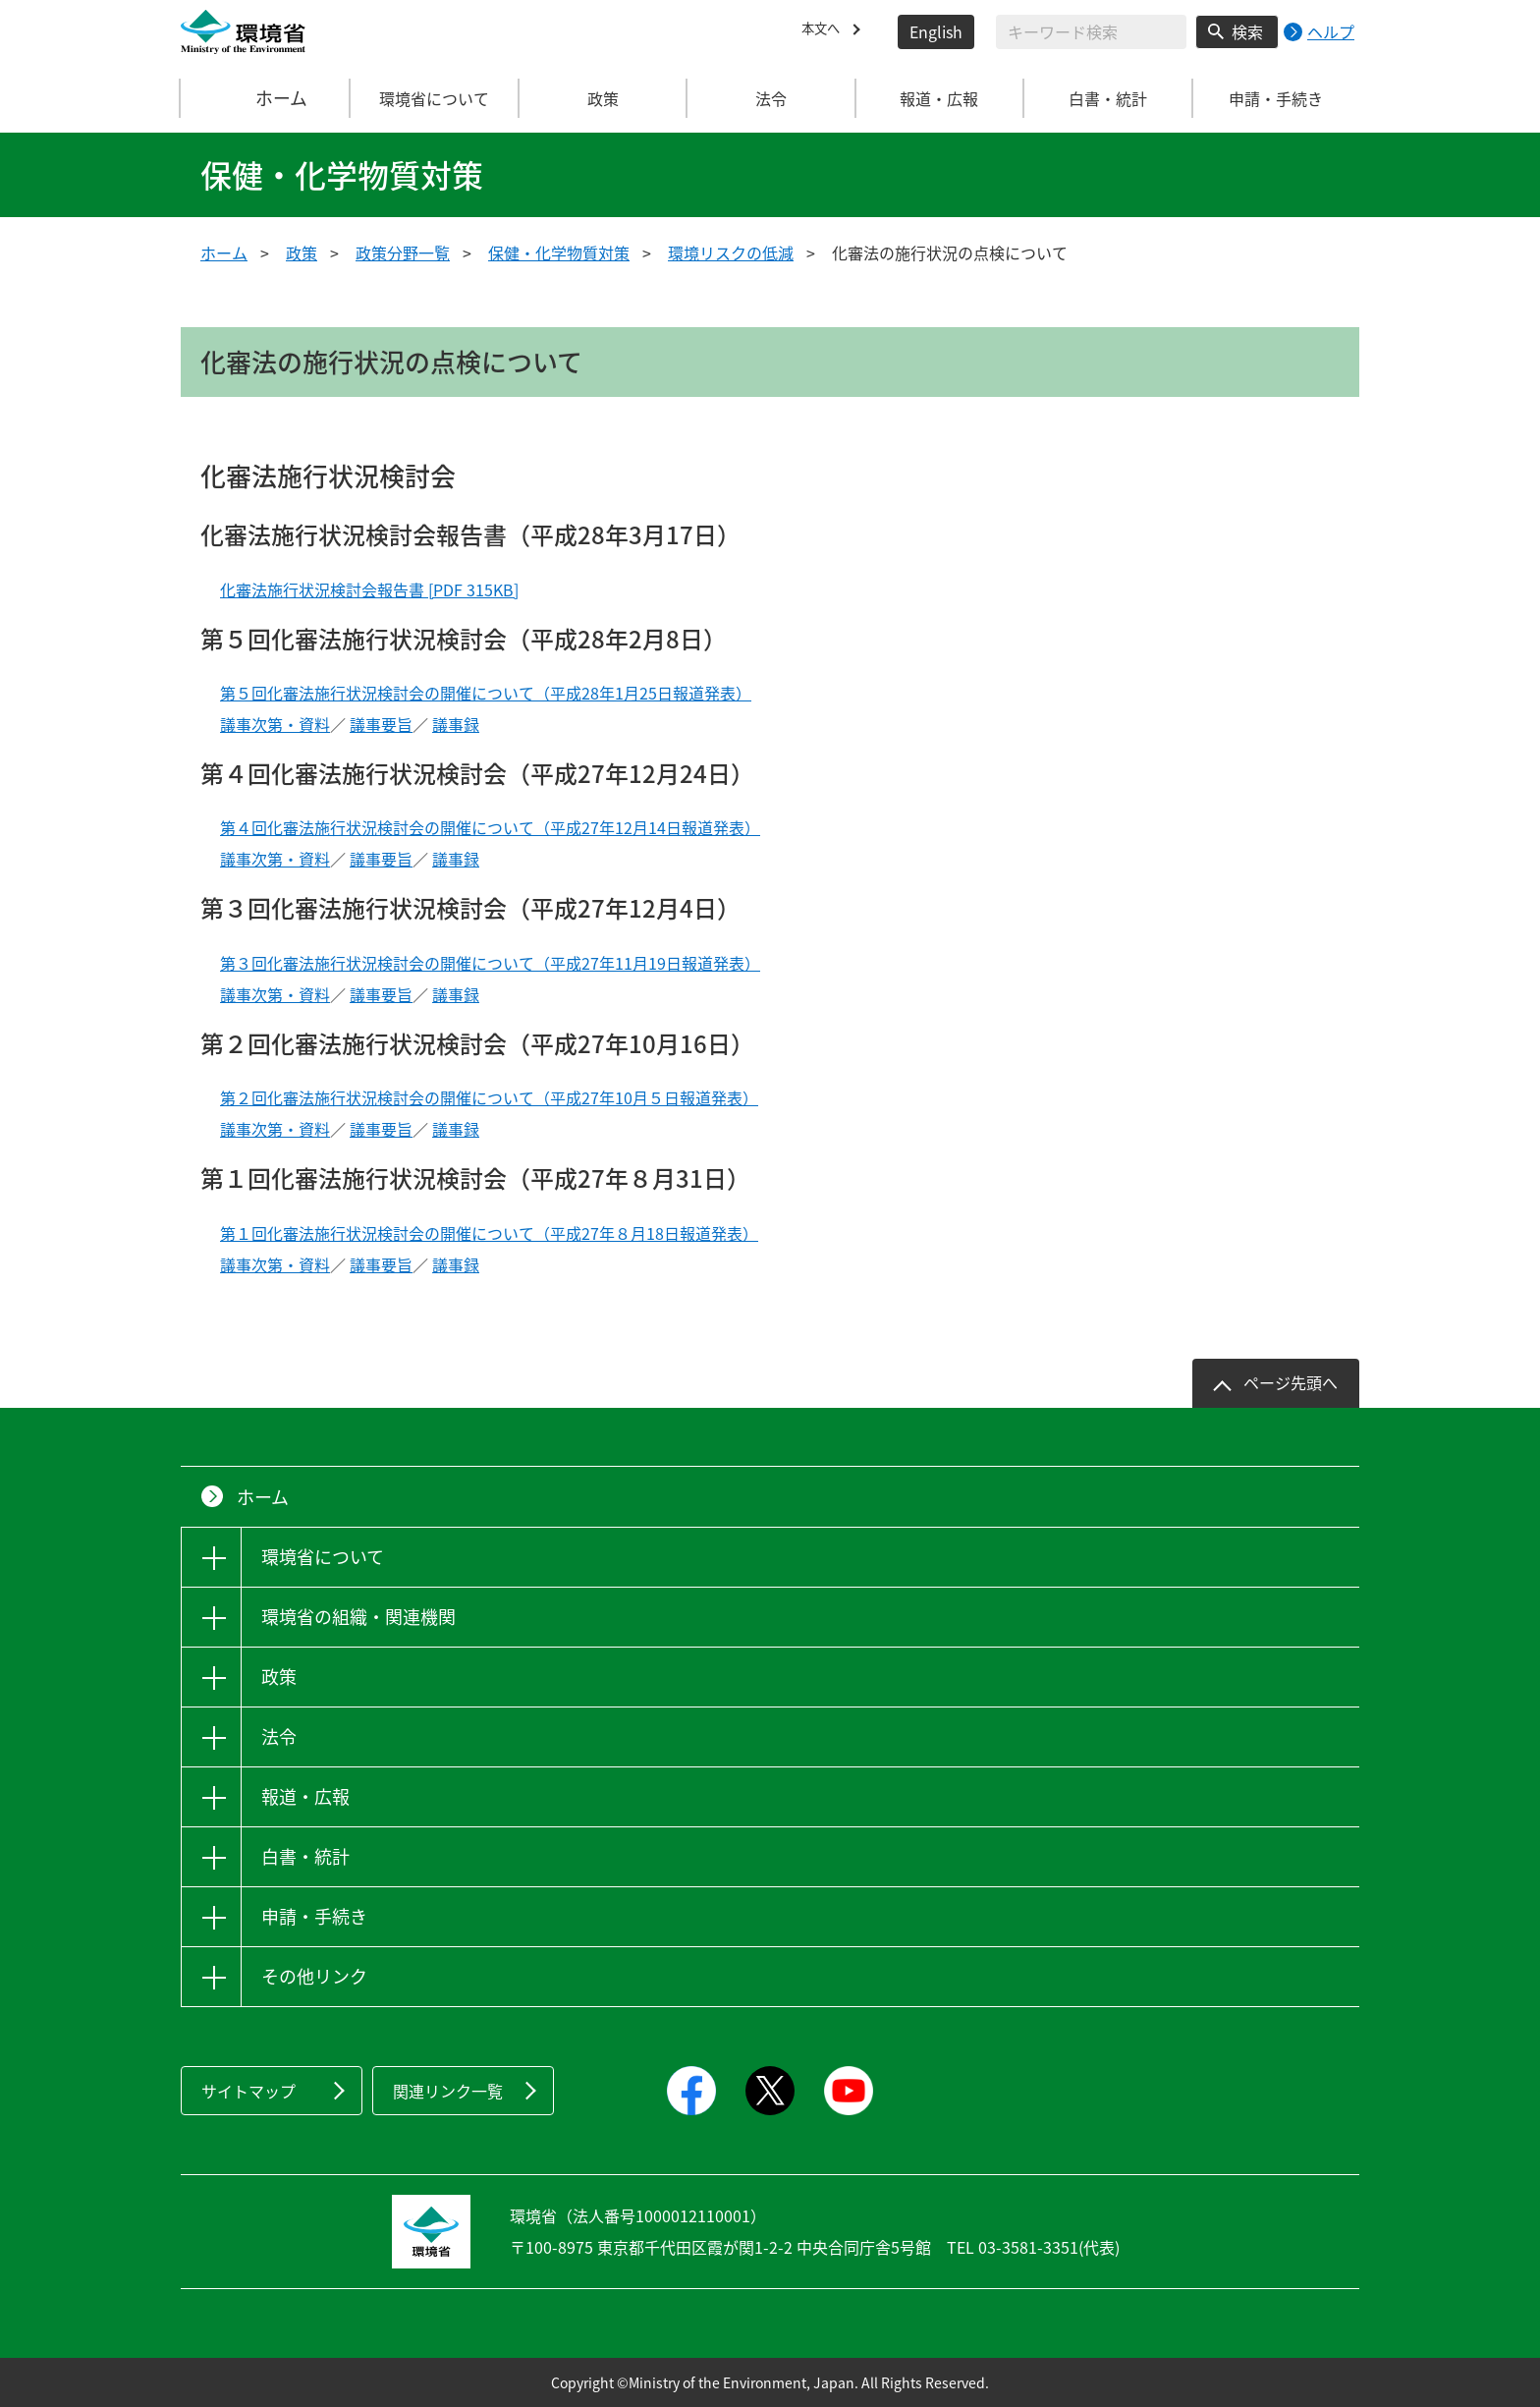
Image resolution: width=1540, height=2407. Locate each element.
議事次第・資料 (275, 724)
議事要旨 (381, 724)
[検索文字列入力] (1091, 32)
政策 (301, 252)
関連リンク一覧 (448, 2090)
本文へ (825, 31)
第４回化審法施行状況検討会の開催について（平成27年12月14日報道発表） (490, 827)
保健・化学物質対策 (559, 252)
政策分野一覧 (403, 252)
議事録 (455, 724)
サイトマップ (248, 2090)
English (935, 31)
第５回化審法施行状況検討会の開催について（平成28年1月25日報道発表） (485, 692)
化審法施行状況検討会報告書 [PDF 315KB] (369, 589)
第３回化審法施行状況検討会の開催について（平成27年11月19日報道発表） (490, 963)
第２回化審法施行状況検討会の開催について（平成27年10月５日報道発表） (489, 1097)
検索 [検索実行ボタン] (1247, 31)
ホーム (266, 98)
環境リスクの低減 (731, 252)
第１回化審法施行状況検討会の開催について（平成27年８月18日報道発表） (489, 1233)
